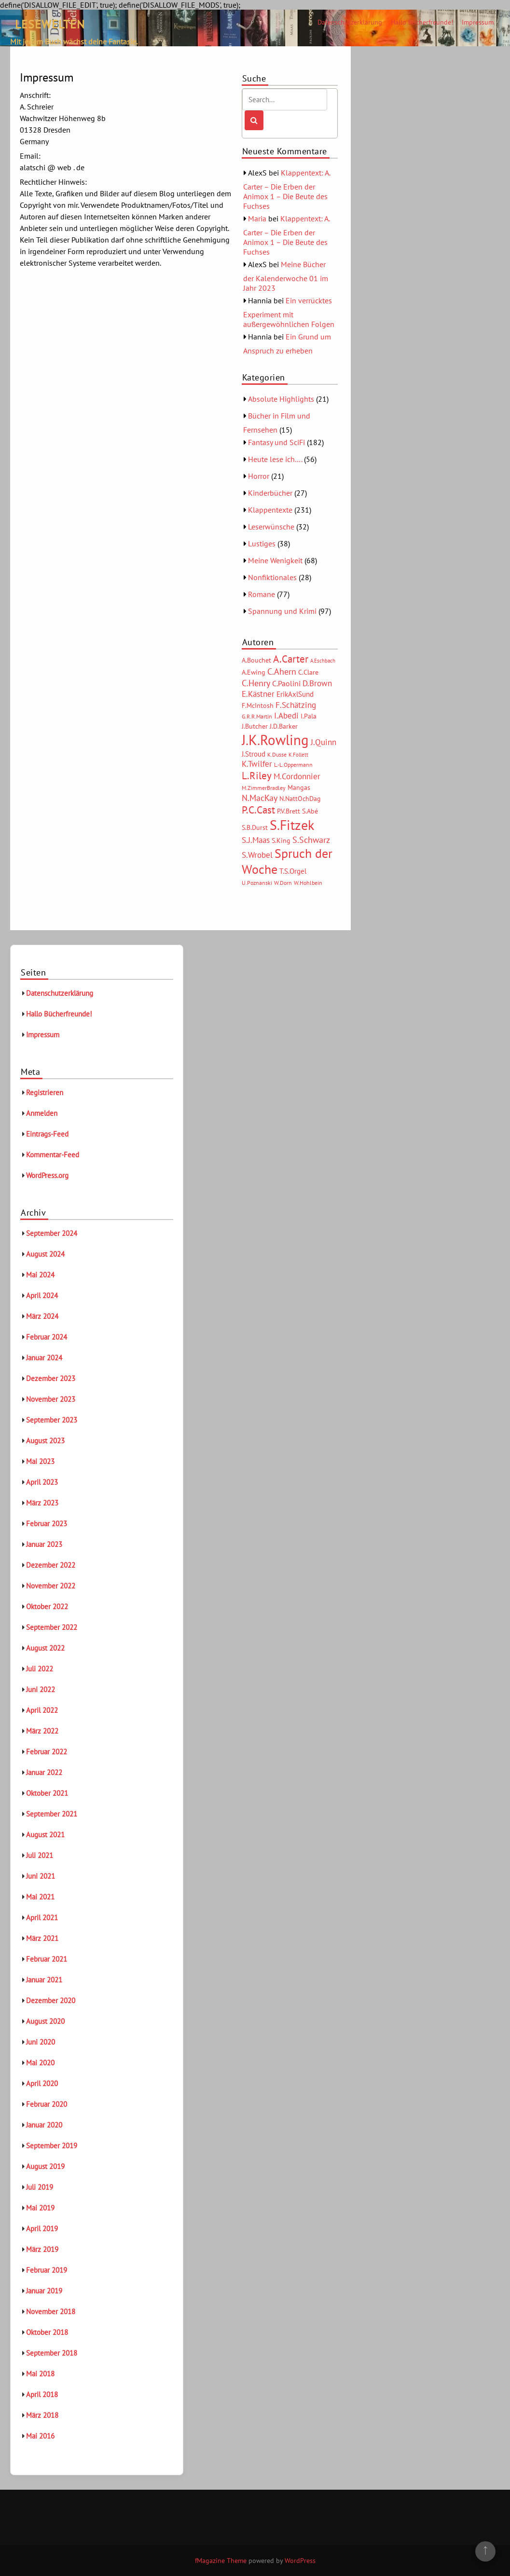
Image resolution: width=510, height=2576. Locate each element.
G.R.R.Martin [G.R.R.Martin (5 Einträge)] (257, 716)
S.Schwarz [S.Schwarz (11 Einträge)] (311, 839)
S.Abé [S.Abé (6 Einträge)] (310, 811)
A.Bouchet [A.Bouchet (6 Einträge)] (256, 660)
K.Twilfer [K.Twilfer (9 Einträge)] (257, 764)
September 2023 (51, 1419)
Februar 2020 (46, 2104)
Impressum (478, 22)
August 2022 (45, 1648)
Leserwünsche (271, 526)
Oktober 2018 (47, 2332)
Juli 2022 (39, 1668)
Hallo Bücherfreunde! (422, 22)
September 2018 (51, 2353)
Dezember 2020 (50, 2000)
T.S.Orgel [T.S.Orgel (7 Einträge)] (292, 871)
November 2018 (50, 2311)
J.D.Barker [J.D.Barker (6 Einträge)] (284, 726)
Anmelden (41, 1113)
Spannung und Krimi (282, 611)
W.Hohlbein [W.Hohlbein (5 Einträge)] (308, 882)
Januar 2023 (44, 1544)
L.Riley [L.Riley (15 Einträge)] (257, 775)
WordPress (300, 2560)
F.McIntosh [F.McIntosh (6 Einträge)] (258, 705)
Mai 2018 (40, 2373)
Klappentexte (270, 510)
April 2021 (42, 1917)
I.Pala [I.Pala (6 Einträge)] (309, 716)
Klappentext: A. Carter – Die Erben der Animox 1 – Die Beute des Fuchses (286, 189)
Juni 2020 (40, 2042)
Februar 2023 (46, 1523)
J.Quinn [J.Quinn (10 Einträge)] (323, 741)
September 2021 (51, 1813)
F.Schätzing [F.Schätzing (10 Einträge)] (296, 704)
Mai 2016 (40, 2435)
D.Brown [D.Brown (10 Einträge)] (317, 683)
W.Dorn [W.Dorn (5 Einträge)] (283, 882)
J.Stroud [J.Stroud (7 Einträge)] (253, 754)
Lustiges (262, 543)
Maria (257, 218)
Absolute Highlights (281, 399)
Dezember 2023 (50, 1378)
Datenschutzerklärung (349, 22)
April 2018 (42, 2394)
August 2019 (45, 2166)
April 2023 (42, 1482)
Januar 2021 (44, 1979)
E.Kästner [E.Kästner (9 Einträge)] (258, 694)
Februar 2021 (46, 1959)
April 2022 (42, 1710)
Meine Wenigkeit (275, 560)
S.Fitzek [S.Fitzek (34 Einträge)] (292, 825)
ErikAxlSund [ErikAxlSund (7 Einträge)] (295, 694)
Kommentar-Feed (52, 1154)
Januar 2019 (44, 2290)
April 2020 (42, 2083)
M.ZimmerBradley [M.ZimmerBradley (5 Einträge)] (264, 787)
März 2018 (42, 2415)
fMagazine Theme (221, 2560)
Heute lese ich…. (275, 459)
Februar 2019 (46, 2270)
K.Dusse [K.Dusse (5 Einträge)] (277, 754)
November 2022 (50, 1585)
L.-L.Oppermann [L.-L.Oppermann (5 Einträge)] (293, 764)
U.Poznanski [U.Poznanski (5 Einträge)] (257, 882)
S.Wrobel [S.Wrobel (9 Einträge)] (257, 855)
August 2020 (45, 2021)
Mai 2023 (40, 1461)
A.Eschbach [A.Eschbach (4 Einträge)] (322, 660)
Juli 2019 (39, 2187)
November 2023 (50, 1399)
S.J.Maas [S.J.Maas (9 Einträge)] (256, 840)
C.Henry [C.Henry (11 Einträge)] (256, 683)
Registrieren (44, 1092)
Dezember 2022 (50, 1565)
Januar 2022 (44, 1772)
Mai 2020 (40, 2062)
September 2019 (51, 2145)
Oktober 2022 (47, 1606)
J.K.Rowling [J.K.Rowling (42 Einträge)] (275, 740)
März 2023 (42, 1502)
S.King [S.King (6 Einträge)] (281, 840)
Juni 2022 (40, 1689)
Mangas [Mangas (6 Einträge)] (299, 787)
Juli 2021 (39, 1855)
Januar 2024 (44, 1357)
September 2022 (51, 1627)
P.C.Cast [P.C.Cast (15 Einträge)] (258, 809)
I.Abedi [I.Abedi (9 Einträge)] (286, 715)
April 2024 (42, 1295)
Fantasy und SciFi (276, 442)
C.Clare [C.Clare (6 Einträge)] (308, 672)
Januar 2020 (44, 2124)
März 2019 (42, 2249)
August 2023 (45, 1440)
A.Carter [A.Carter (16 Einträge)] (290, 658)
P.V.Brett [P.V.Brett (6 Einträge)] (288, 811)
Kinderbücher (270, 493)
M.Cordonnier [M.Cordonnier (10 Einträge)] (297, 776)
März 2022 (42, 1730)
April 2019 (42, 2228)
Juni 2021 (40, 1876)
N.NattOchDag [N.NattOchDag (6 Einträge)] (300, 798)
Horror (258, 476)
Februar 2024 (46, 1337)
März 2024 (42, 1316)
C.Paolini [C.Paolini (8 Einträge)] (286, 683)
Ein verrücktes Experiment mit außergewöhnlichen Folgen (288, 312)
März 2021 (42, 1938)
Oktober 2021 (47, 1793)
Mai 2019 (40, 2207)
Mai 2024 (40, 1274)
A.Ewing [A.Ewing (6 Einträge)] (253, 672)
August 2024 (45, 1254)
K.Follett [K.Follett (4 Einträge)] (298, 754)
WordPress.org (47, 1175)
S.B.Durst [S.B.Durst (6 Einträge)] (255, 827)
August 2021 (45, 1834)
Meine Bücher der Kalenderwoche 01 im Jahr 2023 (285, 276)
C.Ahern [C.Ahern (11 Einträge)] (281, 671)
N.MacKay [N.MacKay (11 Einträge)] (259, 797)
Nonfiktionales (272, 577)
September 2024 (51, 1233)
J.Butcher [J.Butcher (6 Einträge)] (255, 726)
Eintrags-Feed (47, 1134)
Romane (261, 594)
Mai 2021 (40, 1896)
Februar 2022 (46, 1751)
